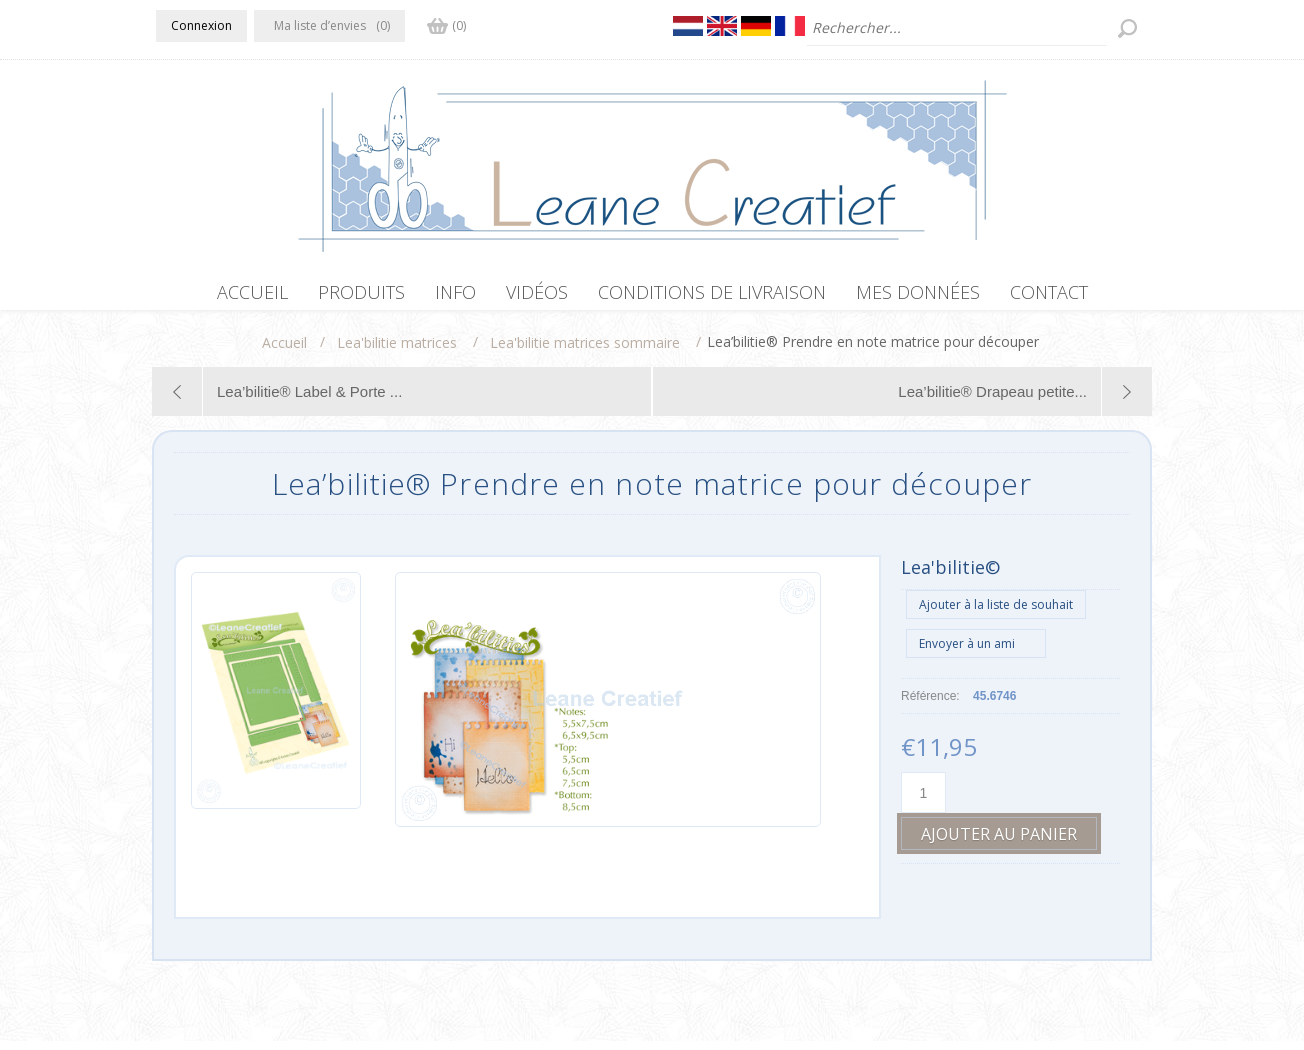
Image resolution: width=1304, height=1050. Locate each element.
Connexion (201, 25)
